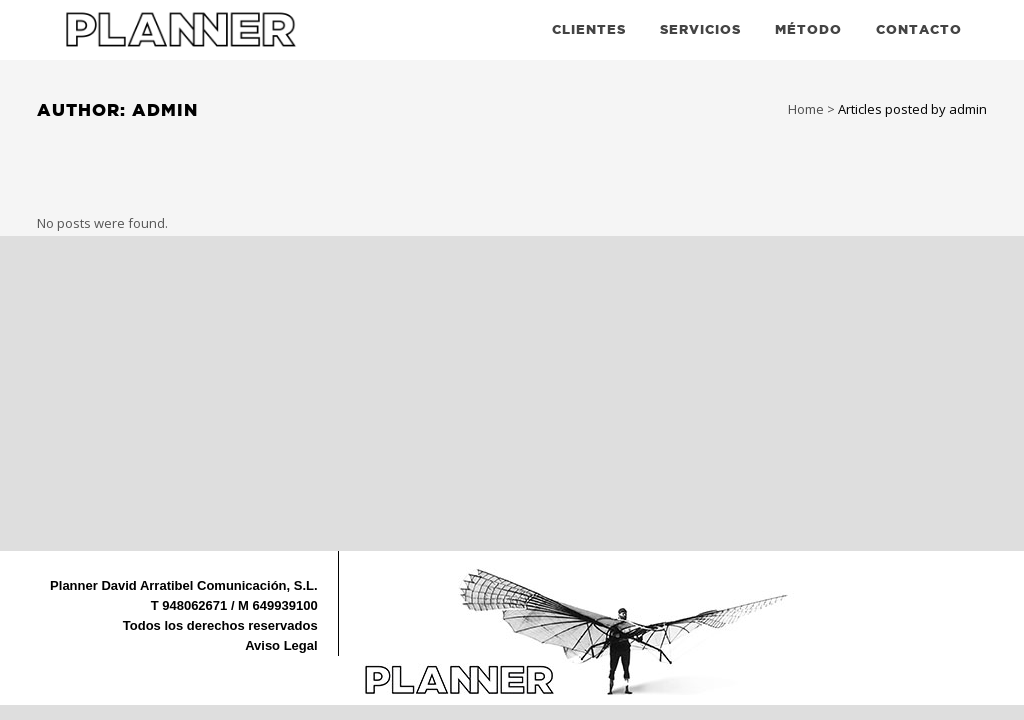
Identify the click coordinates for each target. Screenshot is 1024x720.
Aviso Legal (281, 645)
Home (806, 109)
